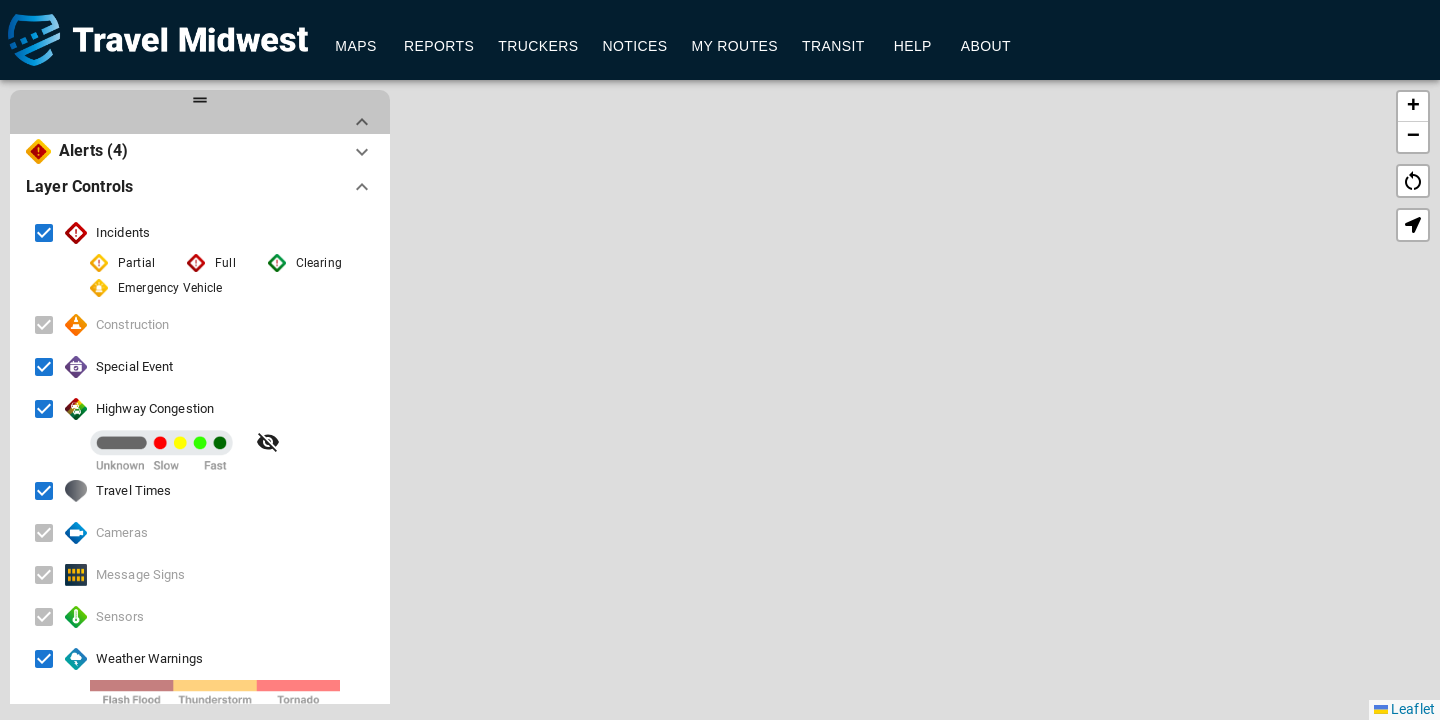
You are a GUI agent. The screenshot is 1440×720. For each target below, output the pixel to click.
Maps (356, 46)
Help (913, 46)
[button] (905, 363)
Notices (634, 46)
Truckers (538, 46)
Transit (833, 46)
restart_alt (1413, 181)
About (986, 46)
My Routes (734, 46)
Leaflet (1404, 709)
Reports (439, 46)
